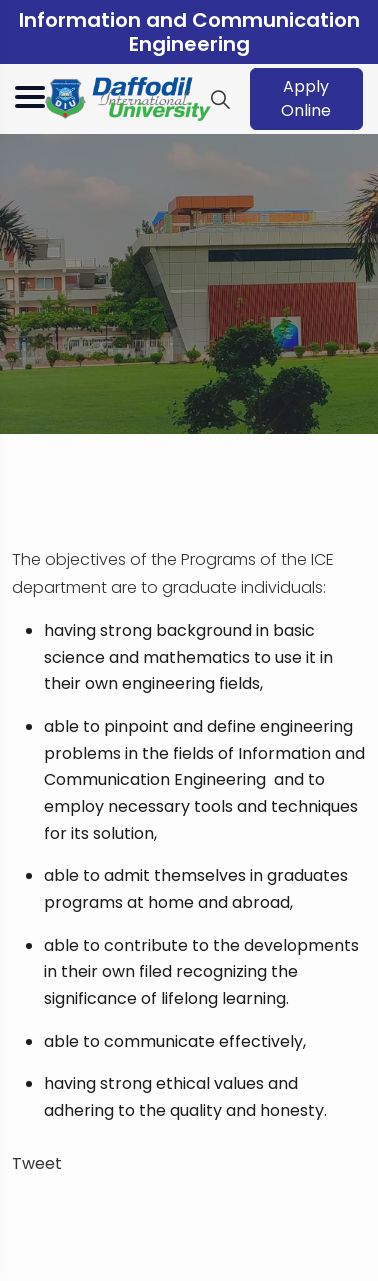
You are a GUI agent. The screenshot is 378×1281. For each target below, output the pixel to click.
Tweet (37, 1163)
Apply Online (306, 98)
